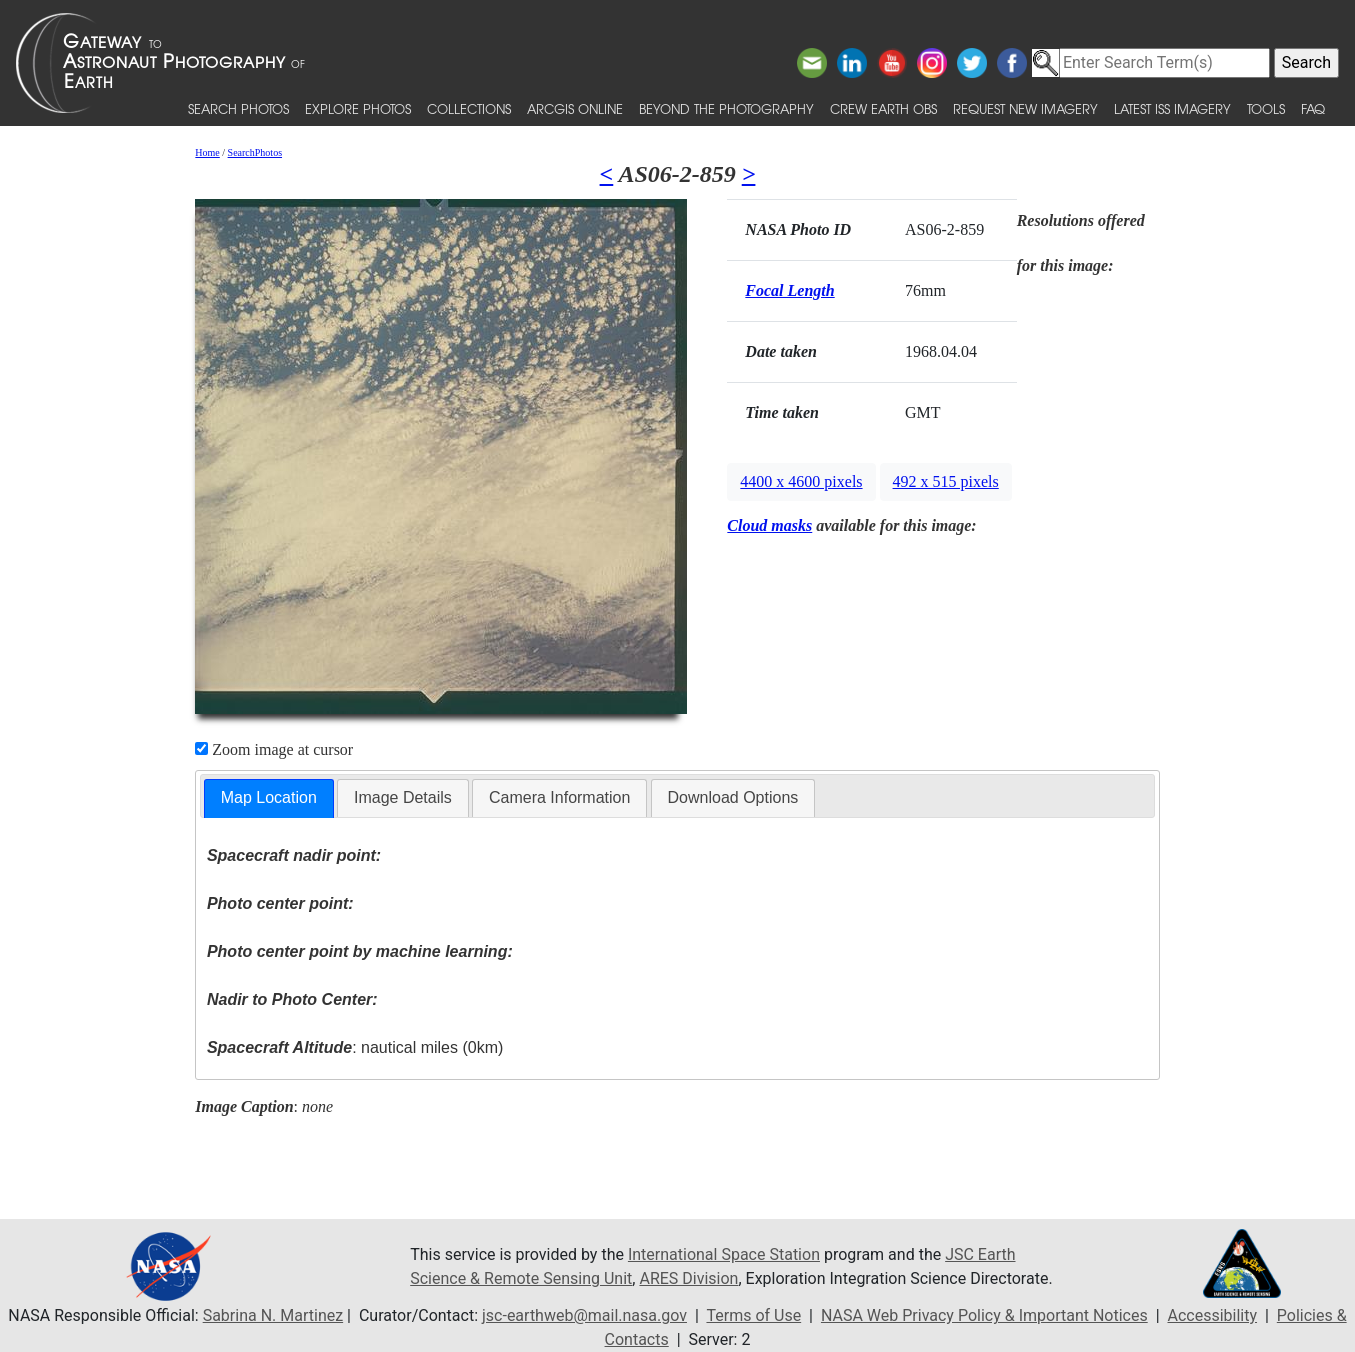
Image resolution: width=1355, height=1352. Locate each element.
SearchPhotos (255, 152)
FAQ (1313, 108)
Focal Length (789, 290)
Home (207, 152)
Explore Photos (358, 108)
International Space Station (724, 1254)
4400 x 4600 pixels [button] (801, 481)
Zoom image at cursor (274, 749)
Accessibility (1212, 1315)
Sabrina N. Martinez (273, 1315)
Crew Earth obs (883, 108)
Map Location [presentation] (269, 797)
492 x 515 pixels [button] (946, 481)
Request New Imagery (1025, 108)
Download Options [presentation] (733, 797)
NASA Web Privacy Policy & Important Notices (984, 1315)
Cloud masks (769, 525)
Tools (1266, 108)
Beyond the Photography (726, 108)
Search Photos (238, 108)
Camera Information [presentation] (559, 797)
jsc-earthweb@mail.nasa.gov (584, 1315)
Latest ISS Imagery (1172, 108)
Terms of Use (753, 1315)
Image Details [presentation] (403, 797)
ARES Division (688, 1278)
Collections (469, 108)
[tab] (269, 798)
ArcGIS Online (575, 108)
